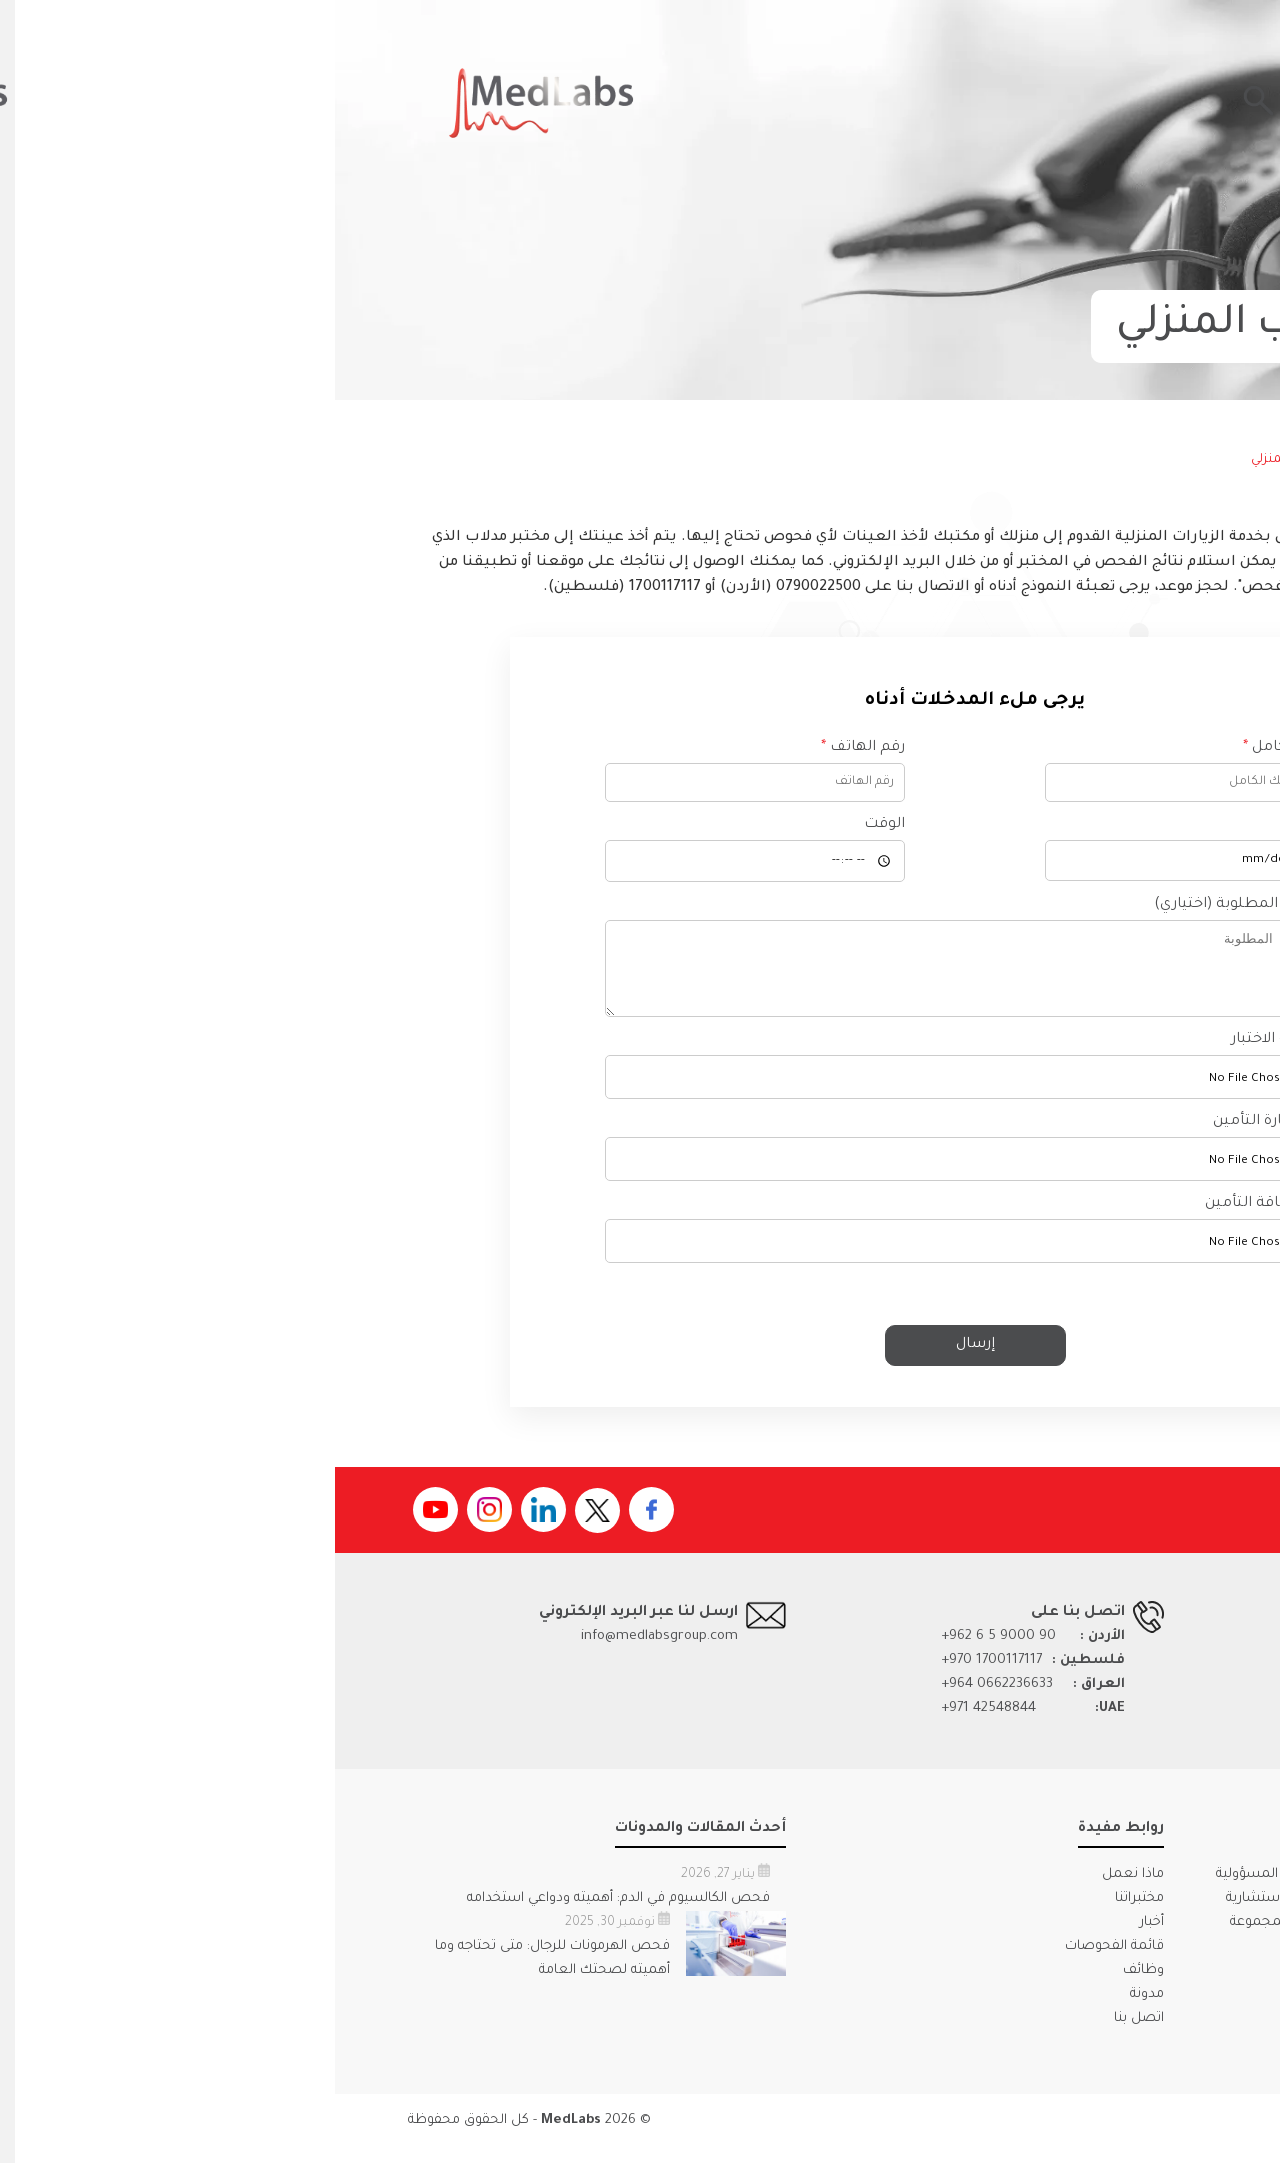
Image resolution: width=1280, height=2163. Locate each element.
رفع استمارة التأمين (944, 1137)
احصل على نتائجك (1048, 103)
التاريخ (989, 825)
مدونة (812, 2009)
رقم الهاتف (528, 748)
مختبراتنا (804, 1913)
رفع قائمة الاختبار (953, 1055)
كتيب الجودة (1087, 1976)
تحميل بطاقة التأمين (940, 1219)
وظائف (808, 1985)
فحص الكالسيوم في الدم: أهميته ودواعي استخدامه (283, 1913)
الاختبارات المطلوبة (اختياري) (914, 905)
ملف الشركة (1171, 1976)
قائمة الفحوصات (779, 1961)
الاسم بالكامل (959, 748)
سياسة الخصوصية (1151, 2135)
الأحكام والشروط (1026, 2135)
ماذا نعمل (798, 1889)
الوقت (549, 825)
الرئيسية (1172, 460)
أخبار (817, 1937)
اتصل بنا (804, 2033)
